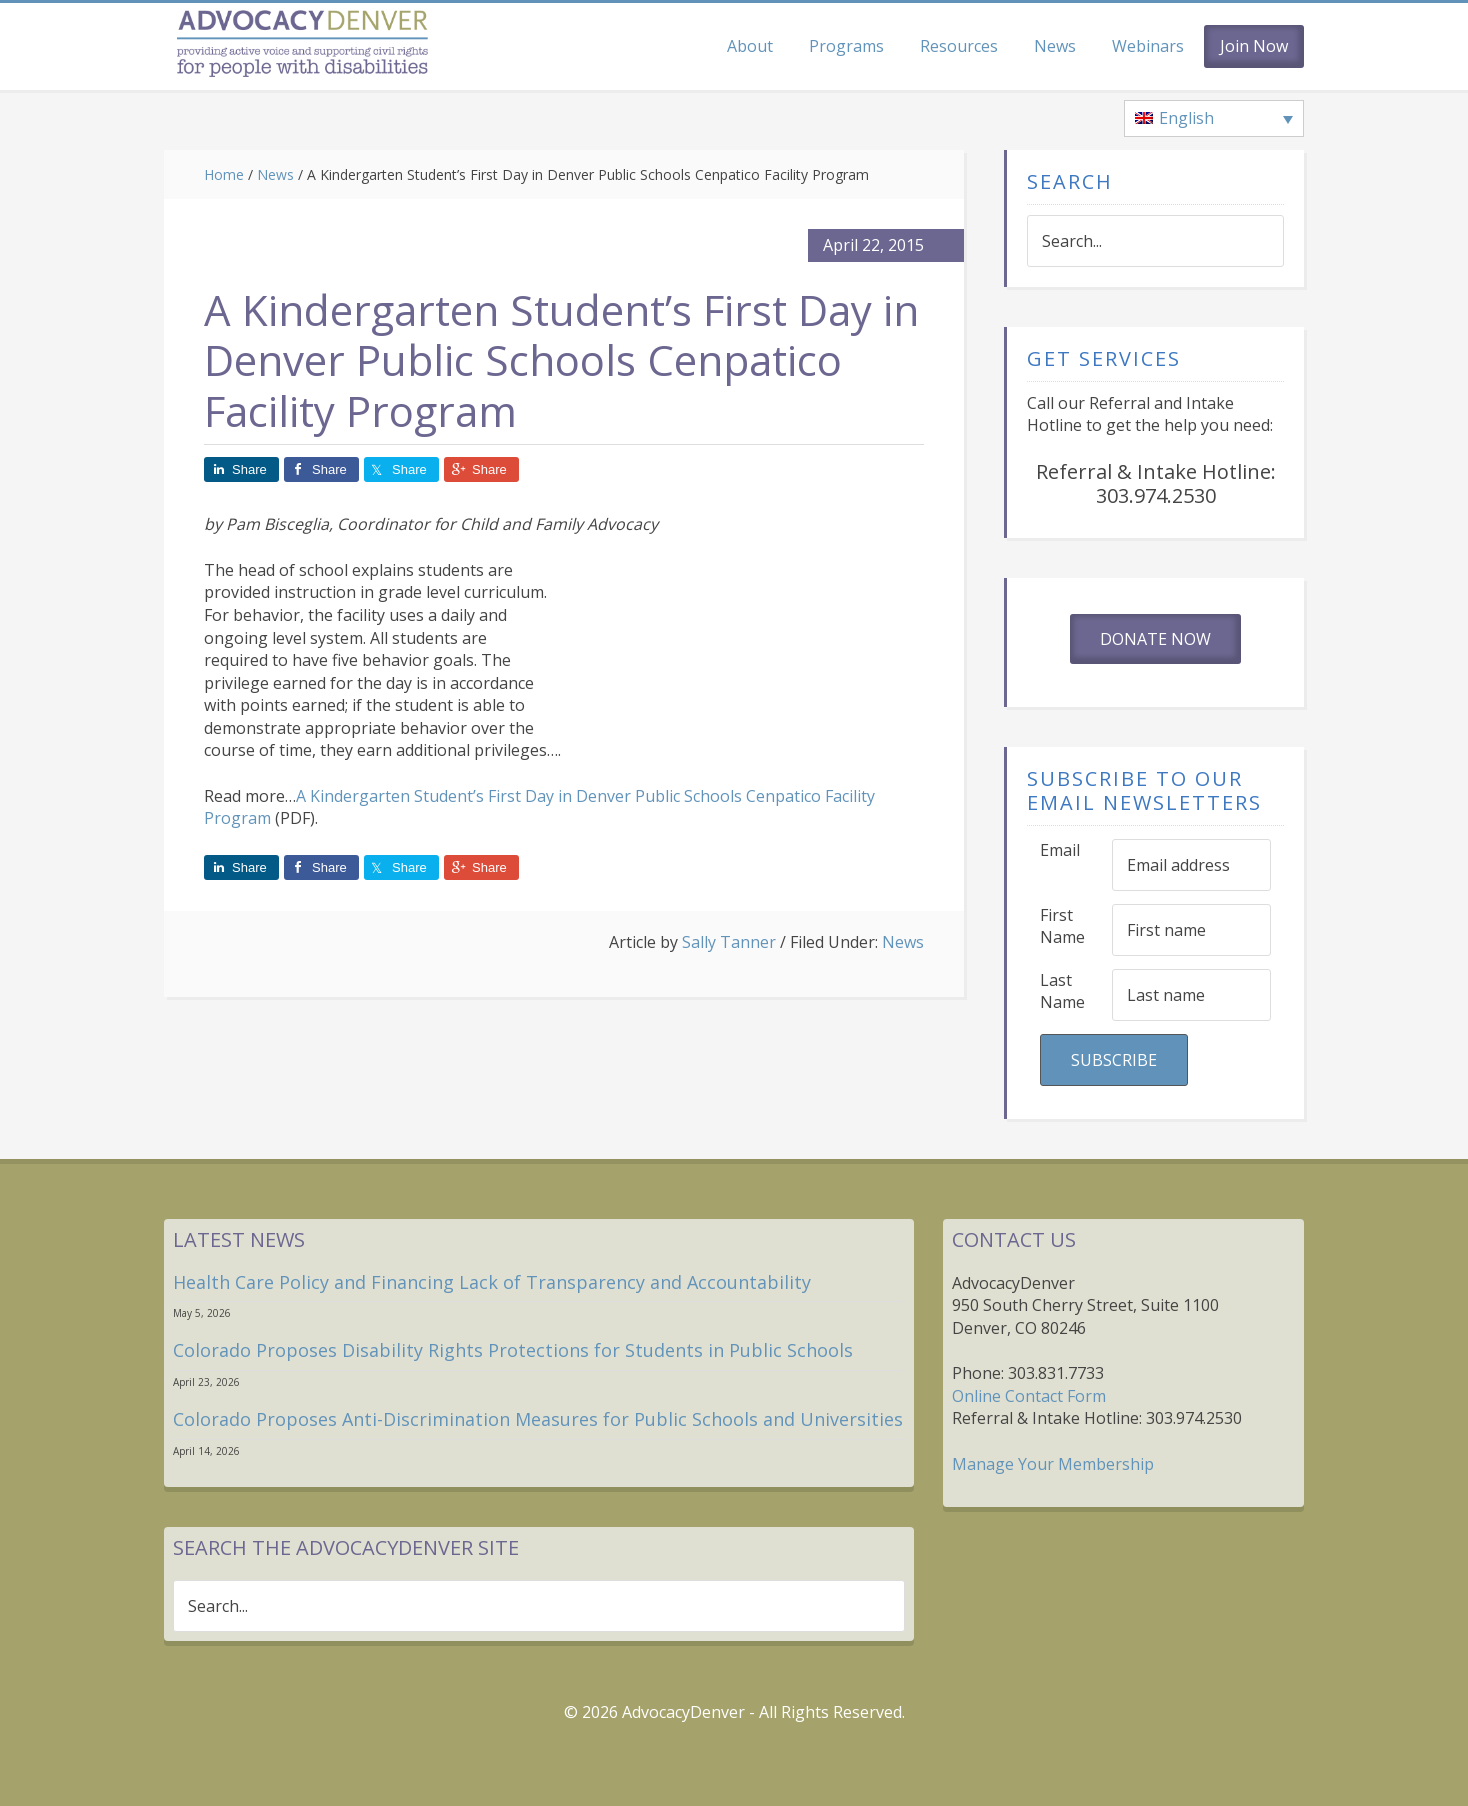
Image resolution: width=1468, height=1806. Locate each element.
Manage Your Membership (1053, 1464)
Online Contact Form (1029, 1396)
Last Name (1062, 991)
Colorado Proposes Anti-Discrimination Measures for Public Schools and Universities (538, 1419)
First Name (1062, 926)
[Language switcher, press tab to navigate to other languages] (1214, 119)
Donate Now (1155, 639)
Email (1060, 850)
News (903, 942)
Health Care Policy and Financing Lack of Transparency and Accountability (492, 1282)
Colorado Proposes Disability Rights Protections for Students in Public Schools (513, 1350)
